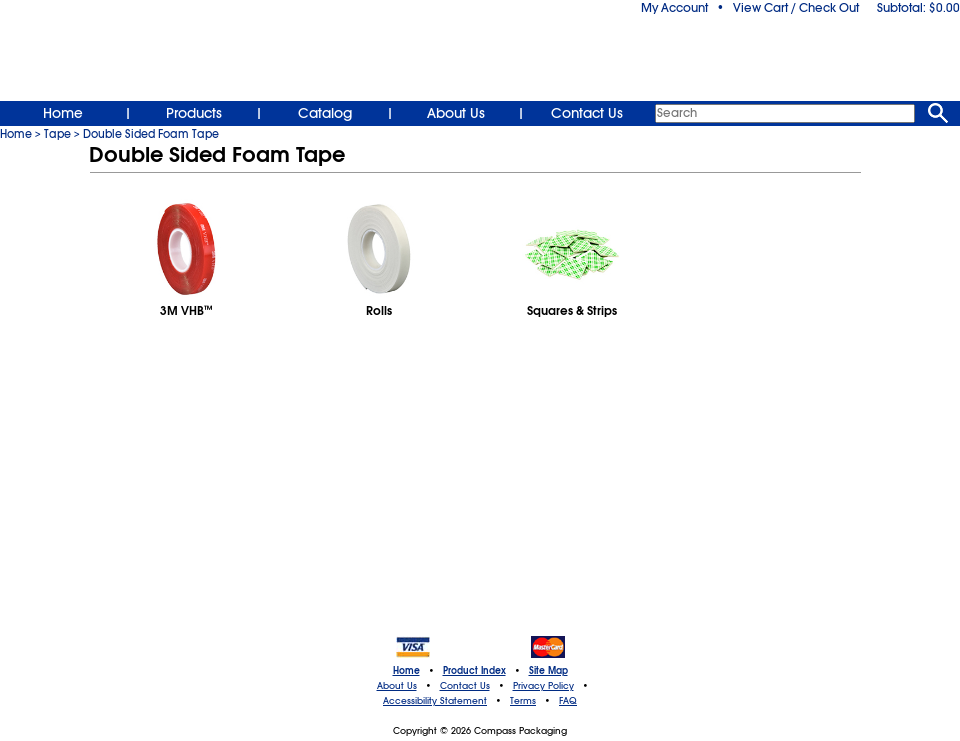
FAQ (568, 701)
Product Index (474, 671)
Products (194, 113)
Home (63, 113)
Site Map (548, 671)
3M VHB (186, 311)
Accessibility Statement (435, 701)
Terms (523, 701)
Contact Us (587, 113)
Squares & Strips (572, 311)
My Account (674, 8)
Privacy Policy (543, 686)
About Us (456, 113)
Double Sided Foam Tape (151, 134)
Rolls (379, 311)
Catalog (325, 113)
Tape (57, 134)
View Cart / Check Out (796, 8)
